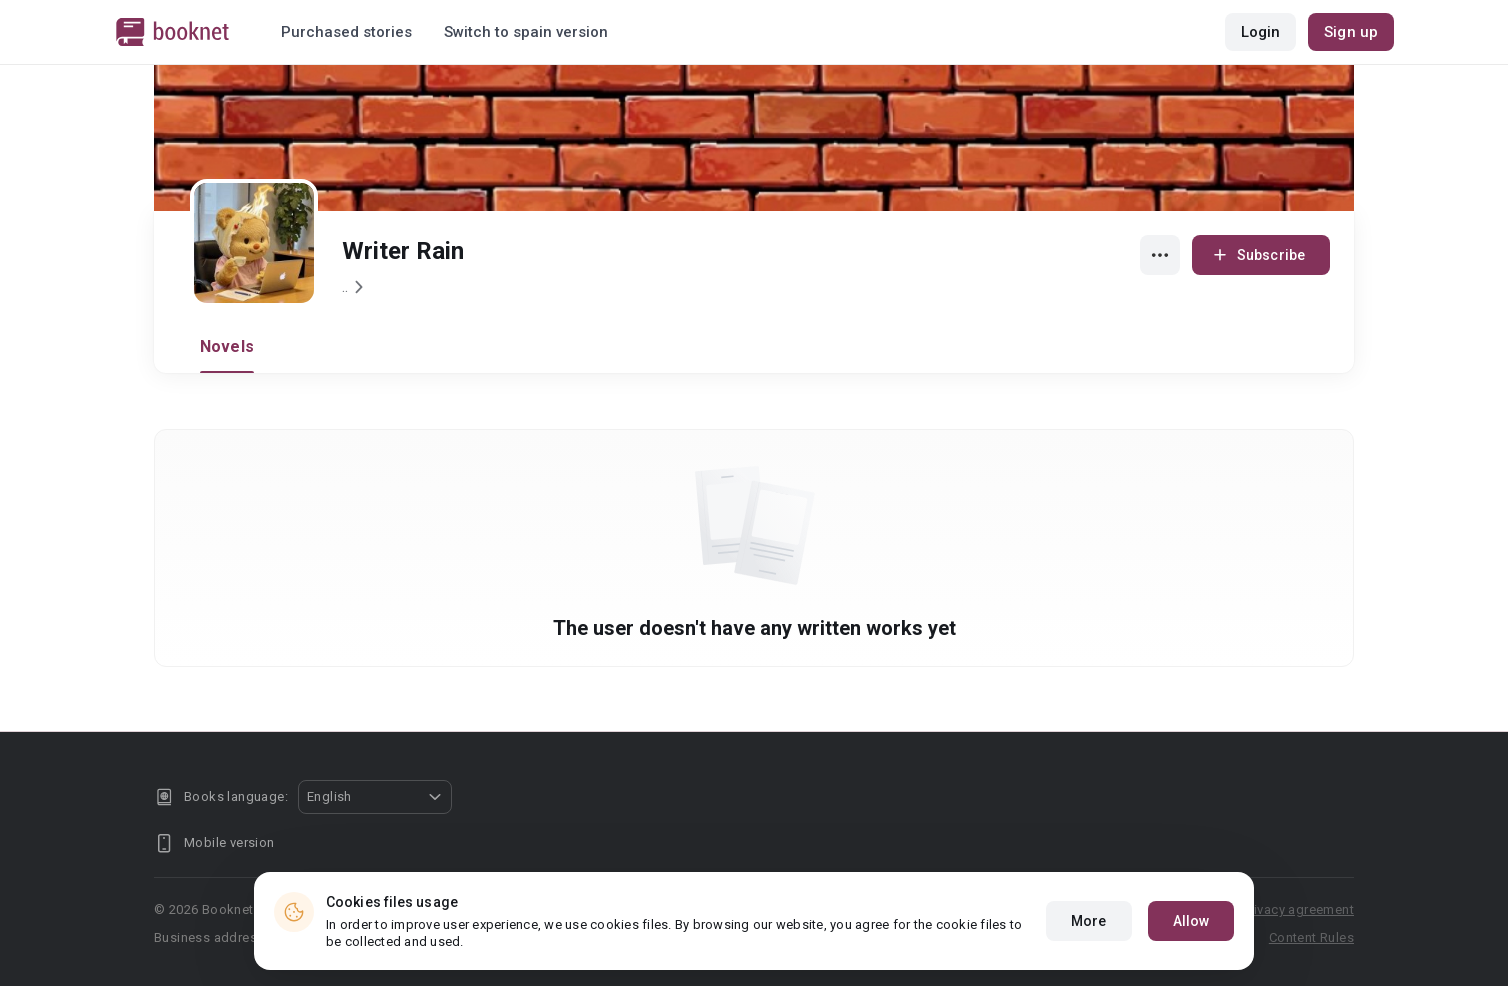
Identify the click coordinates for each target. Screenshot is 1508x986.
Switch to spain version (526, 32)
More (1088, 921)
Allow (1191, 921)
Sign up (1351, 32)
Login (1261, 32)
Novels (227, 346)
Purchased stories (346, 32)
